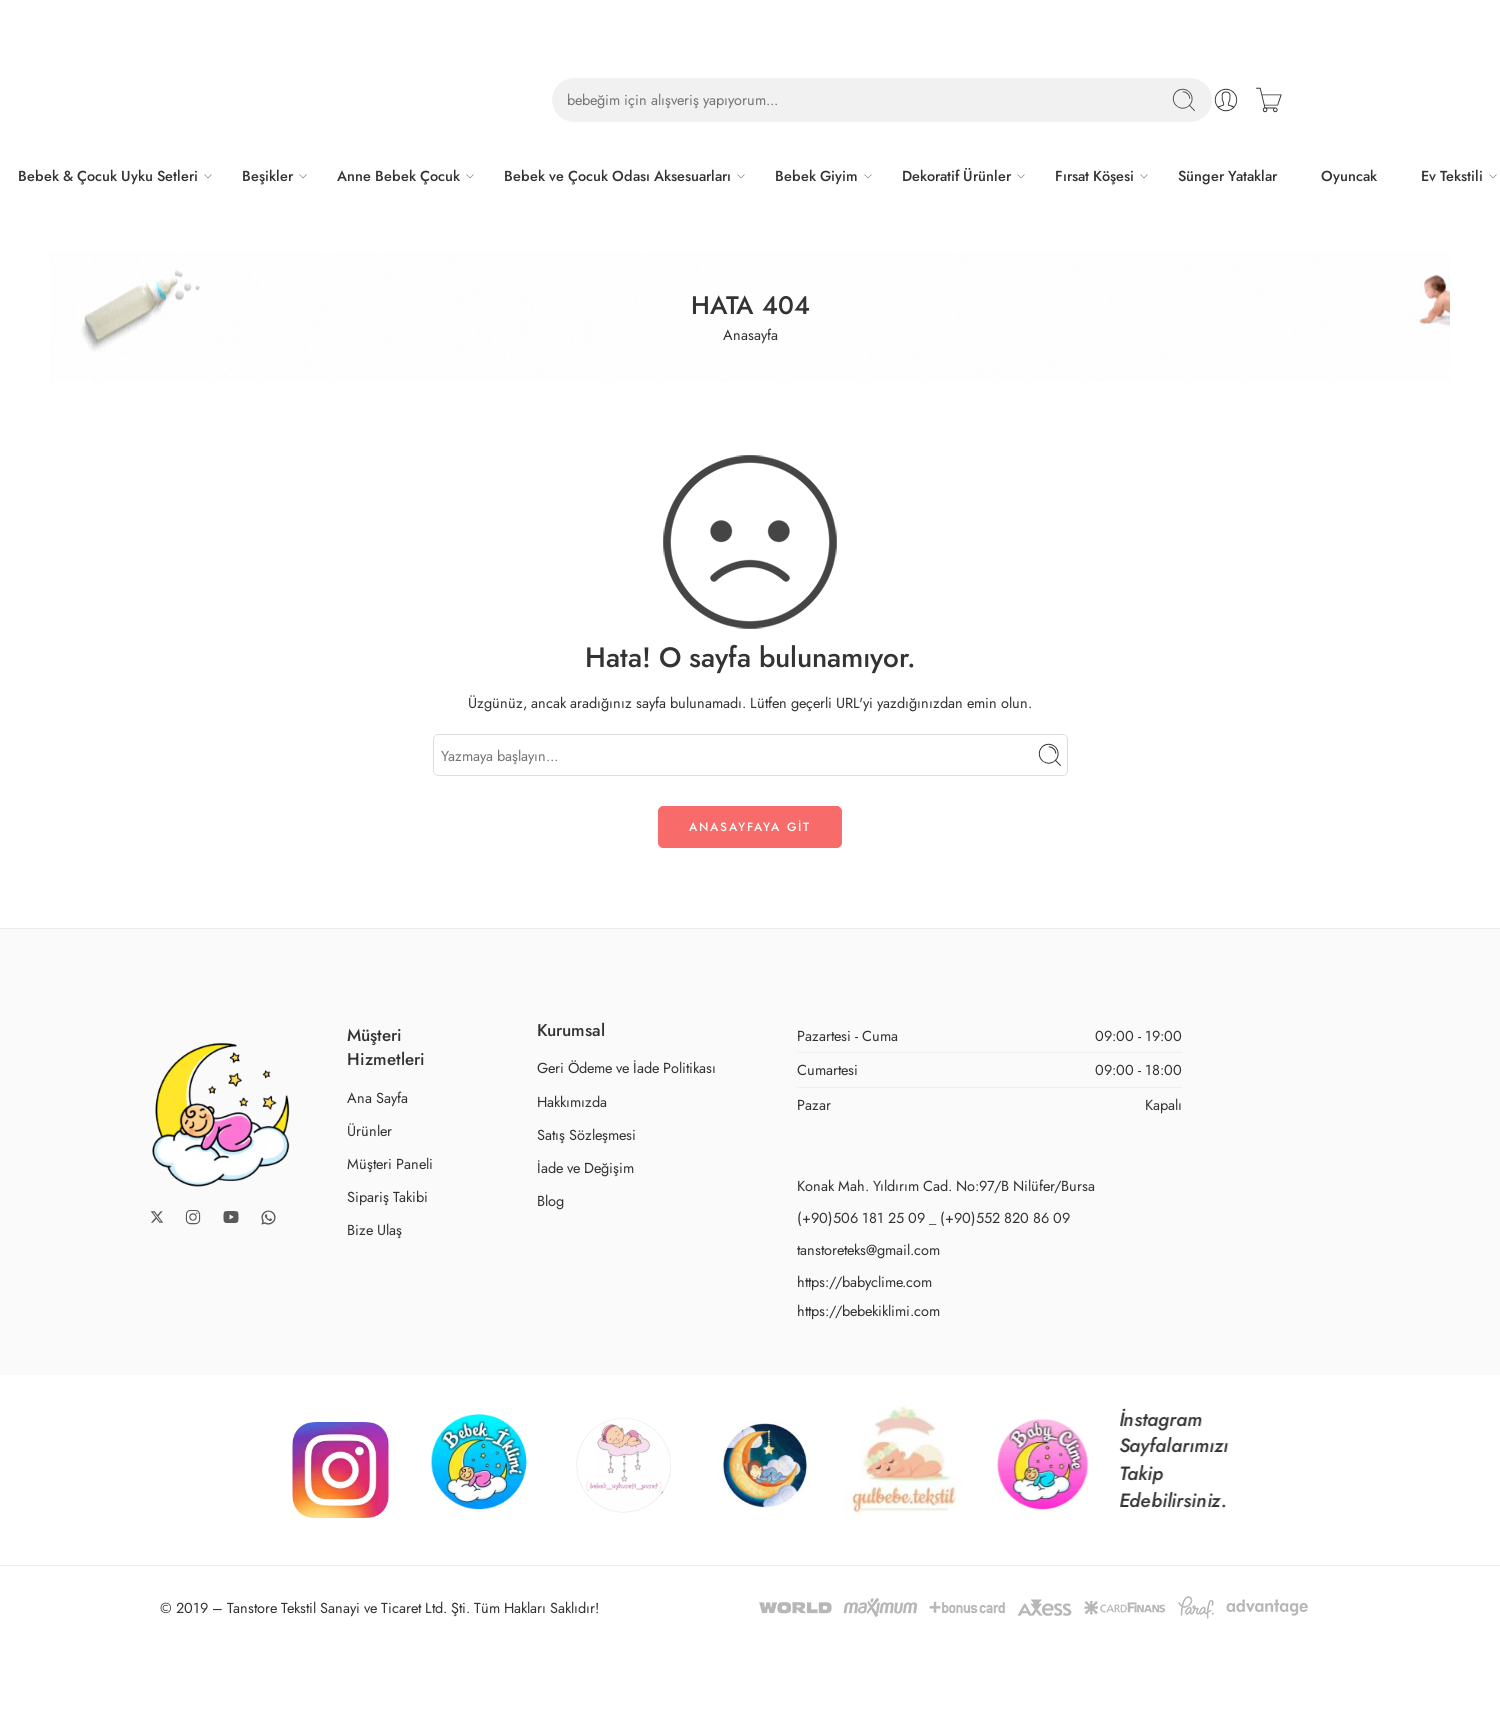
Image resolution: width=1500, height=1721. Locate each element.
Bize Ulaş (374, 1229)
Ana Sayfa (377, 1097)
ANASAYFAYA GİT (750, 827)
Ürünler (369, 1130)
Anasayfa (750, 334)
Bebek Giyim (816, 175)
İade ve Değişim (585, 1167)
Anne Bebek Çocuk (398, 175)
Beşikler (267, 175)
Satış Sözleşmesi (586, 1134)
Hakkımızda (572, 1101)
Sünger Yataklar (1227, 175)
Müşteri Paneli (390, 1163)
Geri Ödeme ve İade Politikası (626, 1067)
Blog (550, 1200)
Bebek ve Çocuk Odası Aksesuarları (617, 175)
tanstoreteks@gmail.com (868, 1249)
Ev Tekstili (1452, 175)
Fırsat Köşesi (1094, 175)
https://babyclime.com (864, 1281)
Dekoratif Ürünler (956, 175)
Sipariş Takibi (387, 1196)
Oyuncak (1349, 175)
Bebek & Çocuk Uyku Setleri (108, 175)
